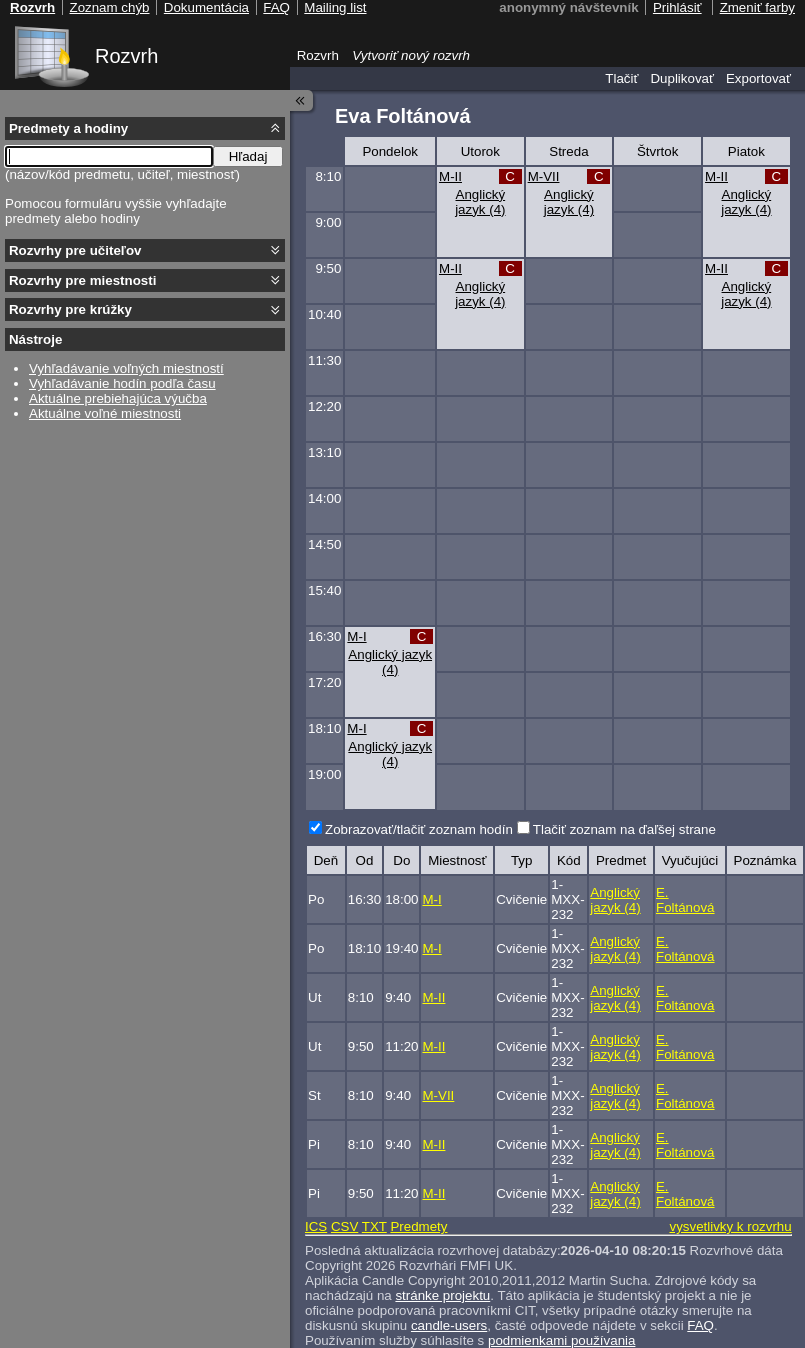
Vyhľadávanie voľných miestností (126, 368)
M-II (450, 176)
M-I (356, 636)
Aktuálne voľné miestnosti (105, 413)
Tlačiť (621, 78)
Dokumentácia (206, 7)
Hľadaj (248, 156)
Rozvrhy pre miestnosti (82, 280)
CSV (344, 1226)
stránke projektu (442, 1295)
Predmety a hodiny (68, 128)
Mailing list (335, 7)
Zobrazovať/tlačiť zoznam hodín (419, 829)
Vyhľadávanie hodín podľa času (122, 383)
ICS (316, 1226)
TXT (374, 1226)
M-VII (544, 176)
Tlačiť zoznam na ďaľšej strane (624, 829)
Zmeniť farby (757, 7)
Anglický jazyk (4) (480, 202)
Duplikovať (682, 78)
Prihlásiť (677, 7)
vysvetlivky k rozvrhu (730, 1226)
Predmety (418, 1226)
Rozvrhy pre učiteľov (75, 250)
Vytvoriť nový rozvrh (411, 55)
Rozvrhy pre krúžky (70, 309)
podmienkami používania (561, 1340)
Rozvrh (126, 56)
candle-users (449, 1325)
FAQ (700, 1325)
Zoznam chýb (109, 7)
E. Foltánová (685, 900)
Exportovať (758, 78)
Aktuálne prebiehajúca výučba (118, 398)
